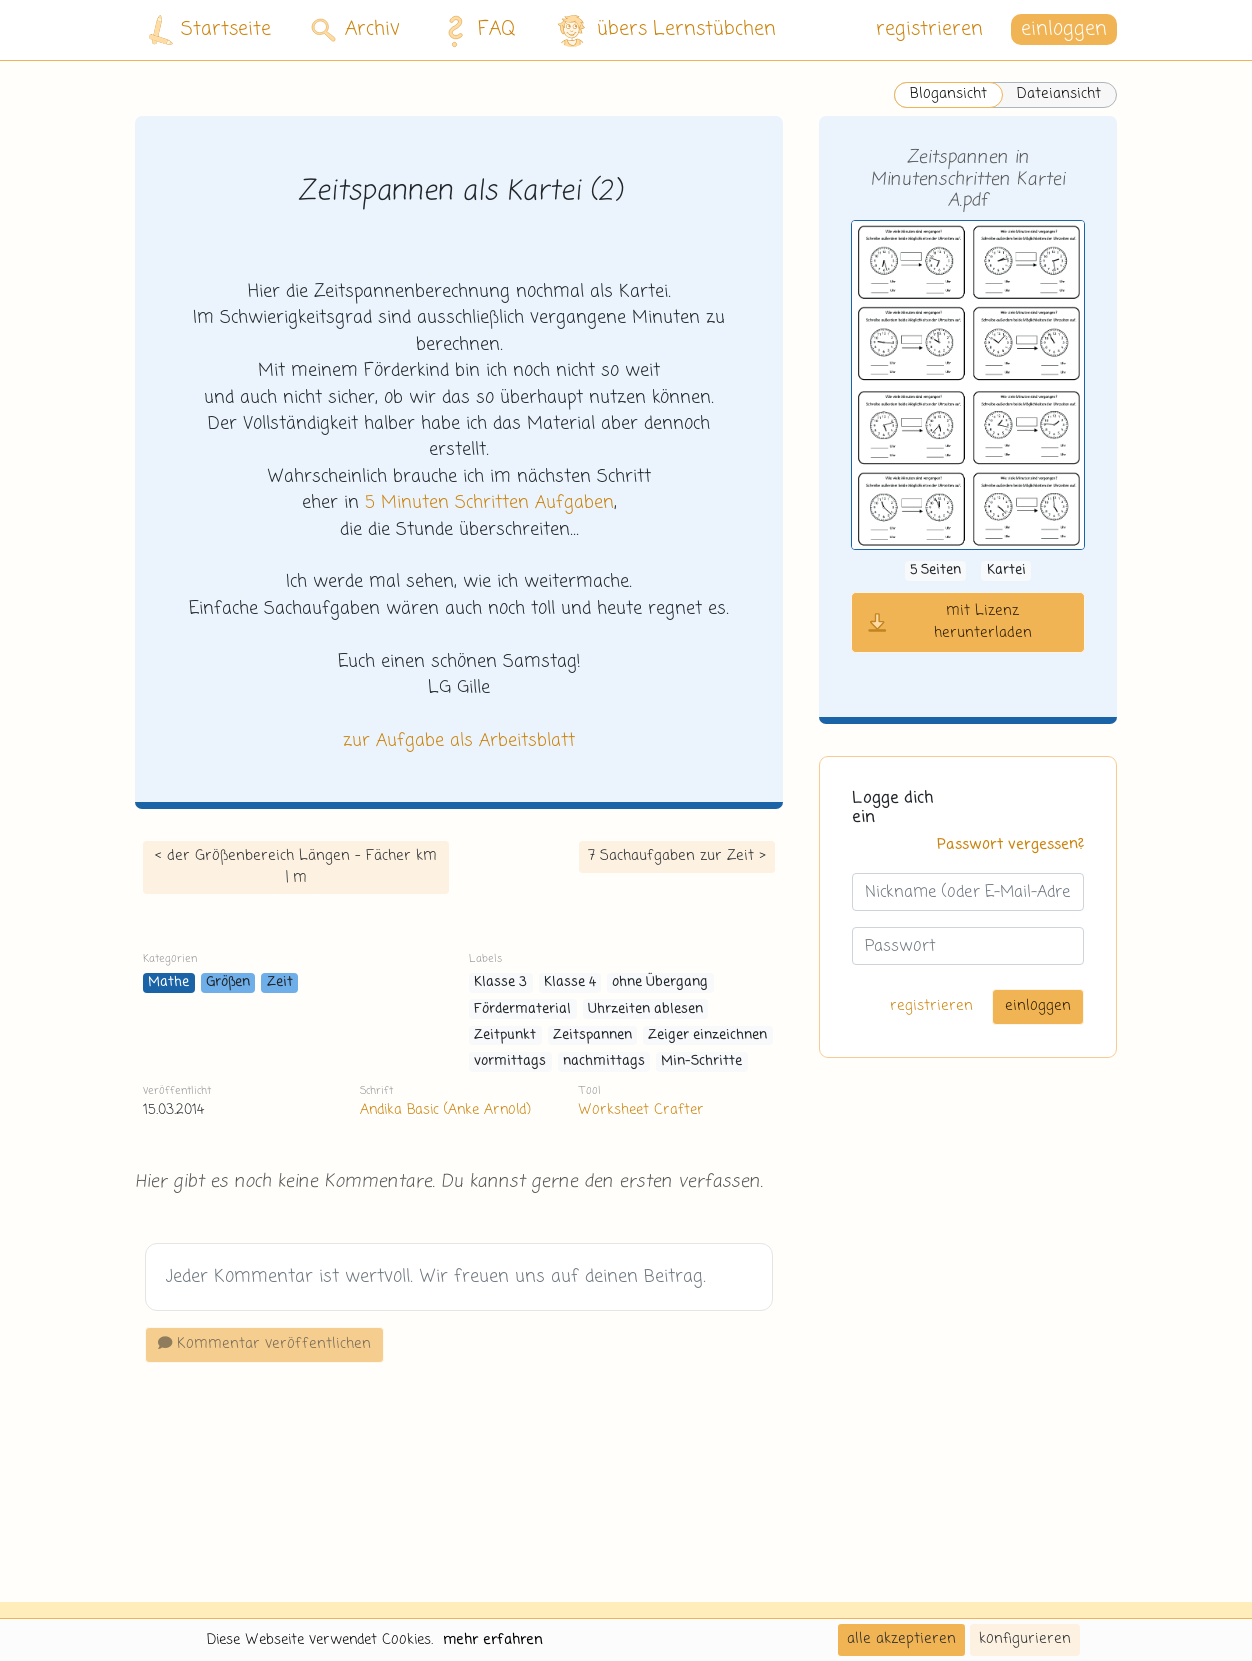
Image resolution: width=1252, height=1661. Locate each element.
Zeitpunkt (505, 1035)
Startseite (210, 30)
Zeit (280, 982)
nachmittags (604, 1061)
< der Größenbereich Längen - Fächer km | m (296, 867)
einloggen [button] (1064, 29)
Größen (228, 982)
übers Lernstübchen (665, 30)
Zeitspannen (592, 1035)
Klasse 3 (500, 982)
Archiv (355, 29)
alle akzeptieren (901, 1639)
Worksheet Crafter (641, 1110)
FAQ (475, 30)
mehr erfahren (493, 1640)
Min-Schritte (701, 1061)
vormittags (510, 1061)
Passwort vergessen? (1010, 845)
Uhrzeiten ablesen (645, 1009)
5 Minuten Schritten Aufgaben (489, 503)
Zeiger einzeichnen (707, 1035)
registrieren (929, 29)
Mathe (168, 982)
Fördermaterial (522, 1009)
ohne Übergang (660, 982)
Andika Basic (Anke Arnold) (445, 1110)
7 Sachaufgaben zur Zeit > (677, 856)
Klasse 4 (570, 982)
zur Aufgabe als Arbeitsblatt (459, 741)
